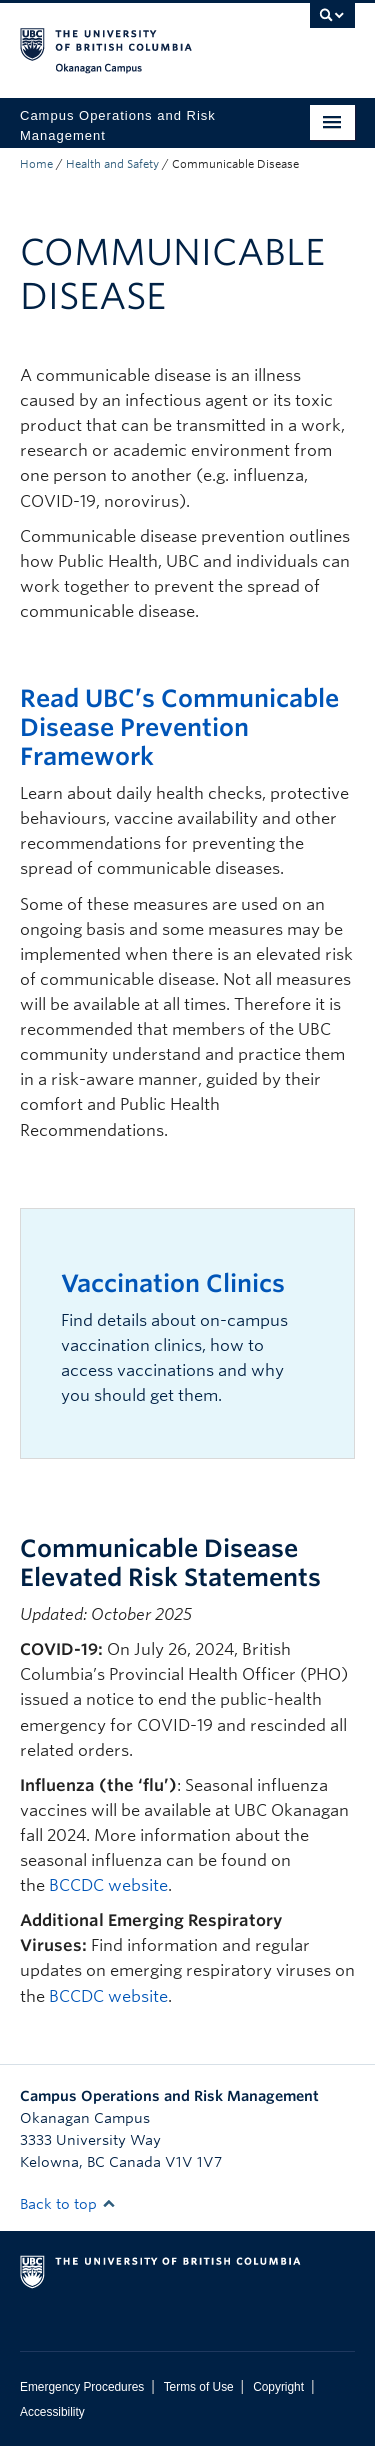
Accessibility (52, 2412)
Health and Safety (112, 164)
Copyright (278, 2387)
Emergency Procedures (82, 2387)
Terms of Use (199, 2387)
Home (36, 164)
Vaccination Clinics (173, 1283)
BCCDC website (108, 1885)
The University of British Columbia (137, 41)
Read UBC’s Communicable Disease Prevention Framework (179, 727)
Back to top (68, 2204)
